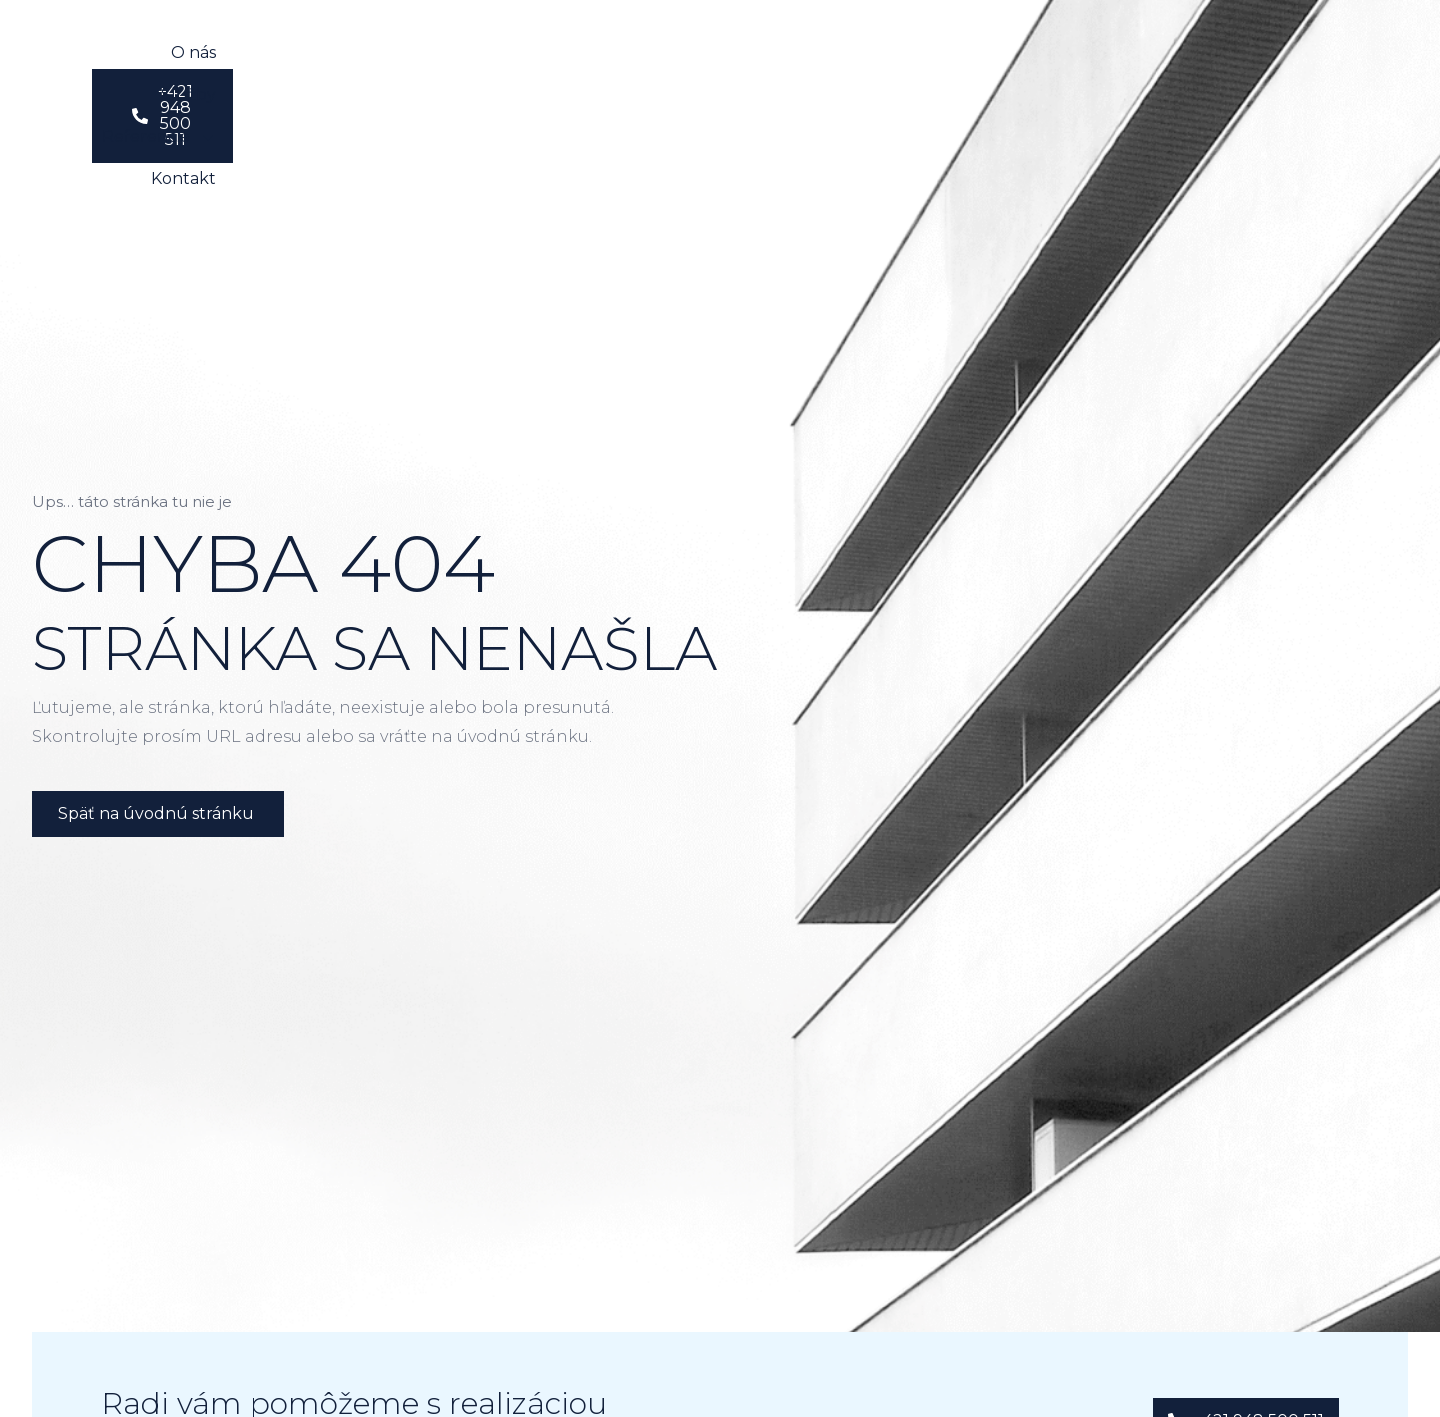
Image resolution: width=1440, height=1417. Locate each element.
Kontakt (857, 54)
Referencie (728, 55)
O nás (513, 54)
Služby (603, 54)
